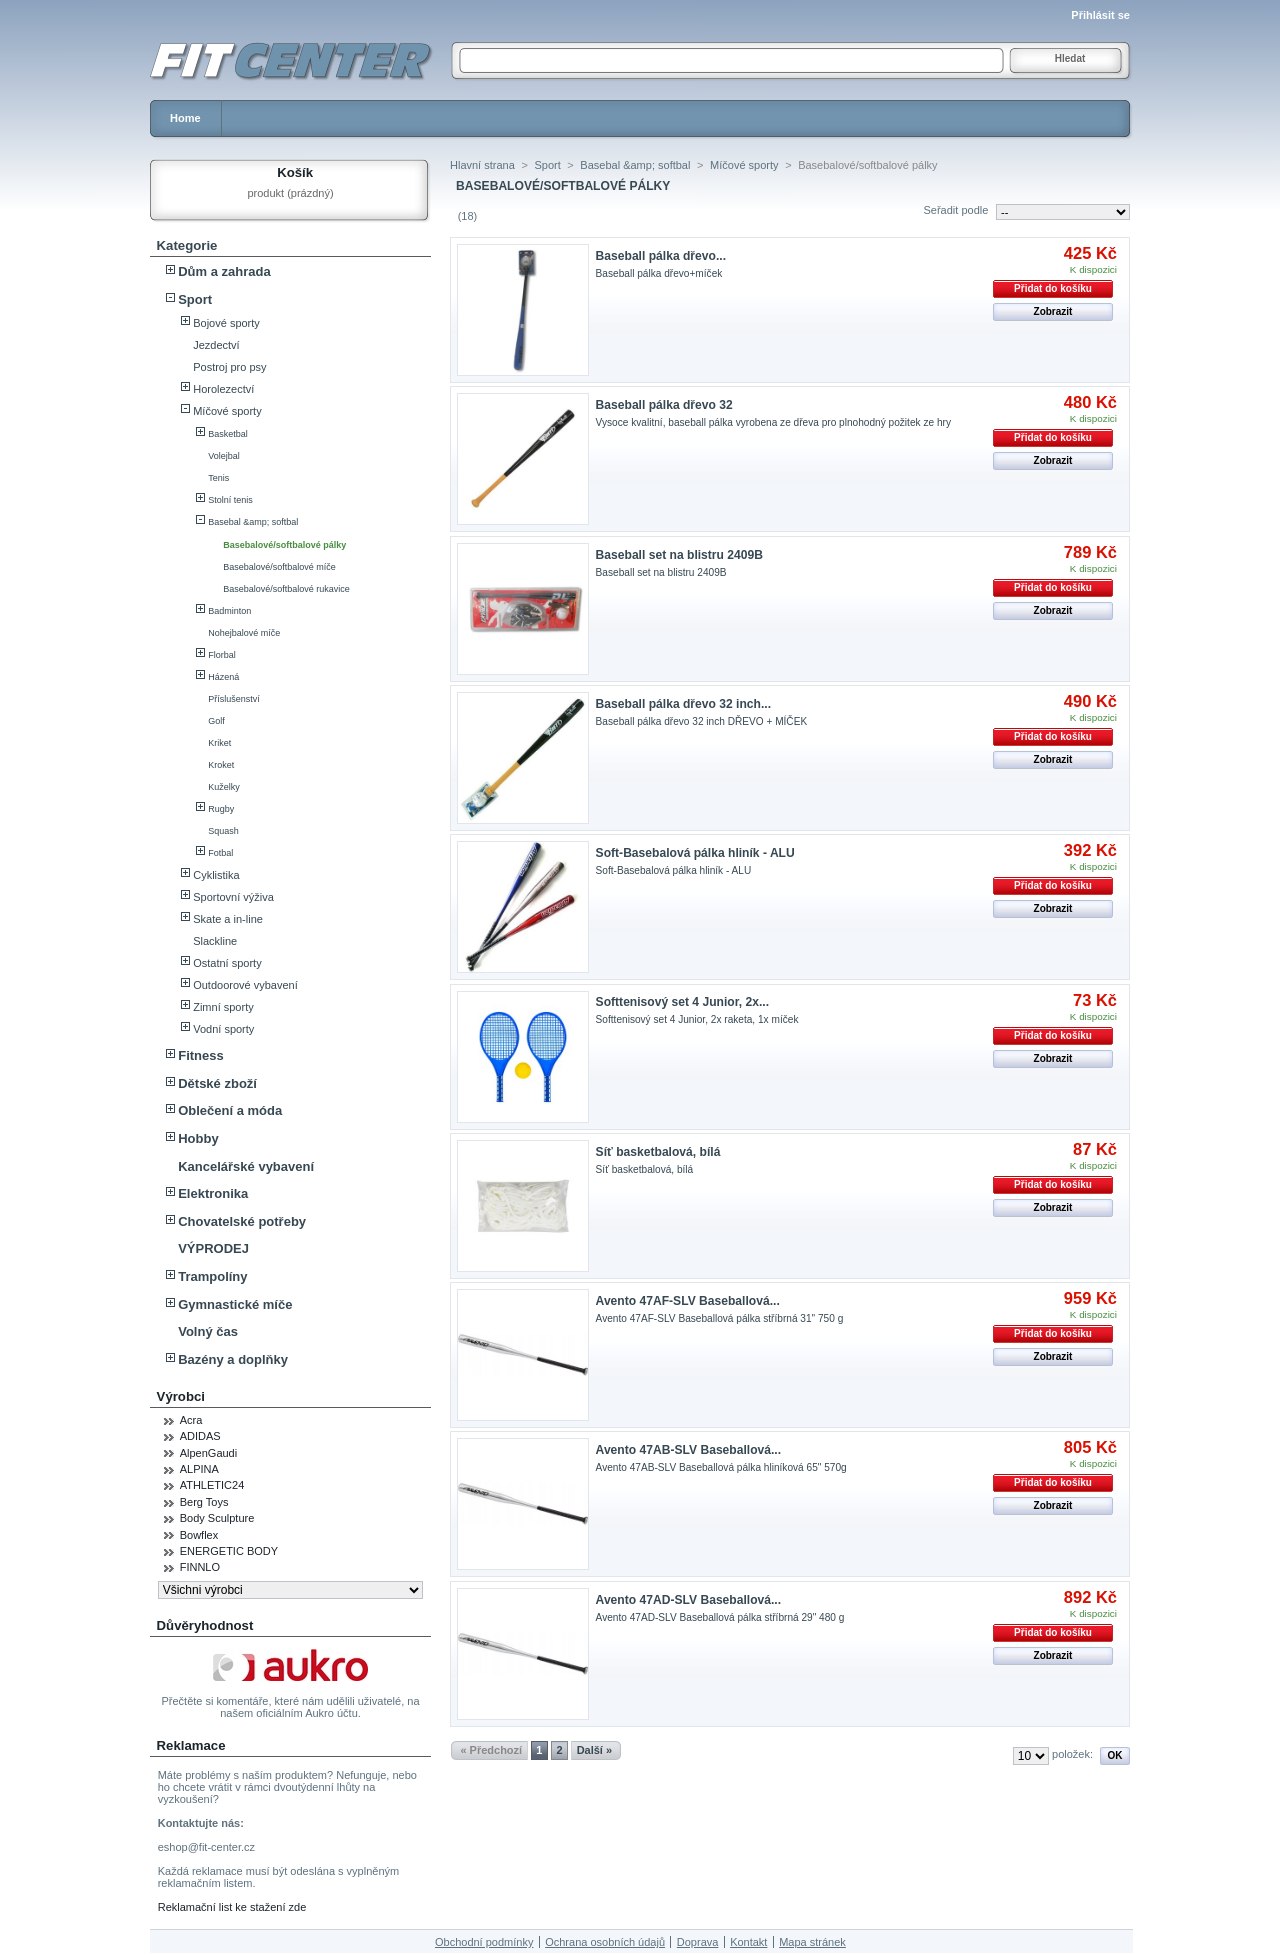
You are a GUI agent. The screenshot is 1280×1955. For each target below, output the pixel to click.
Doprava (698, 1942)
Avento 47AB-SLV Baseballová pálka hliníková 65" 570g (721, 1467)
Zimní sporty (223, 1007)
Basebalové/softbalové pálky (284, 545)
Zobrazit (1053, 311)
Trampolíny (212, 1276)
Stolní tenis (230, 500)
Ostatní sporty (227, 963)
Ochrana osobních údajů (605, 1942)
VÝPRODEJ (213, 1248)
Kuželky (224, 787)
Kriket (219, 743)
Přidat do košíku (1053, 288)
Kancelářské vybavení (246, 1166)
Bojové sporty (226, 323)
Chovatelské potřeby (242, 1221)
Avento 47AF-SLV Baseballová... (688, 1301)
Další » (594, 1750)
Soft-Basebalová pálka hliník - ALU (695, 853)
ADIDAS (200, 1436)
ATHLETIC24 (212, 1485)
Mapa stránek (812, 1942)
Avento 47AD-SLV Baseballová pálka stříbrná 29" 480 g (720, 1617)
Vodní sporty (223, 1029)
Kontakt (748, 1942)
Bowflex (199, 1535)
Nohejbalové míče (244, 633)
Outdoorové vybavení (245, 985)
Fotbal (220, 853)
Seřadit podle (955, 210)
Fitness (201, 1055)
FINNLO (200, 1567)
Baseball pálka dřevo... (661, 256)
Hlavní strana (482, 165)
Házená (223, 677)
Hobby (198, 1138)
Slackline (215, 941)
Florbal (222, 655)
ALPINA (199, 1469)
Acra (191, 1420)
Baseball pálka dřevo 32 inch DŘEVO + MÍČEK (702, 721)
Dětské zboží (217, 1083)
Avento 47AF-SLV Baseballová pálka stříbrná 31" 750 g (720, 1318)
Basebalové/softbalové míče (279, 567)
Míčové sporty (227, 411)
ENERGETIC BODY (229, 1551)
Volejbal (224, 456)
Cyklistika (216, 875)
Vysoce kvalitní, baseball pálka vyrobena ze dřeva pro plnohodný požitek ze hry (773, 422)
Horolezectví (223, 389)
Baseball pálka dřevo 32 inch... (683, 704)
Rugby (221, 809)
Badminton (229, 611)
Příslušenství (234, 699)
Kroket (221, 765)
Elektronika (213, 1193)
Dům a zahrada (224, 271)
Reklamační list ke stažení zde (232, 1907)
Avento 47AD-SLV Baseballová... (689, 1600)
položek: (1072, 1754)
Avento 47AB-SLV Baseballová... (689, 1450)
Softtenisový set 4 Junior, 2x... (682, 1002)
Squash (223, 831)
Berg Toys (204, 1502)
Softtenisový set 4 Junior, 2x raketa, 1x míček (697, 1019)
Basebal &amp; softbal (253, 522)
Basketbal (228, 434)
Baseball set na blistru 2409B (679, 555)
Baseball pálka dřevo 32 (664, 405)
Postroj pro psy (229, 367)
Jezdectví (216, 345)
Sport (195, 299)
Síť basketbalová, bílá (658, 1152)
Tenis (218, 478)
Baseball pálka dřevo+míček (659, 273)
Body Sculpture (217, 1518)
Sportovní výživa (233, 897)
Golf (216, 721)
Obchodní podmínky (484, 1942)
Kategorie (187, 245)
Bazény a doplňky (233, 1359)
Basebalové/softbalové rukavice (286, 589)
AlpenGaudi (209, 1453)
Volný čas (208, 1331)
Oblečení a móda (230, 1110)
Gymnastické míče (235, 1304)
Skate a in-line (228, 919)
